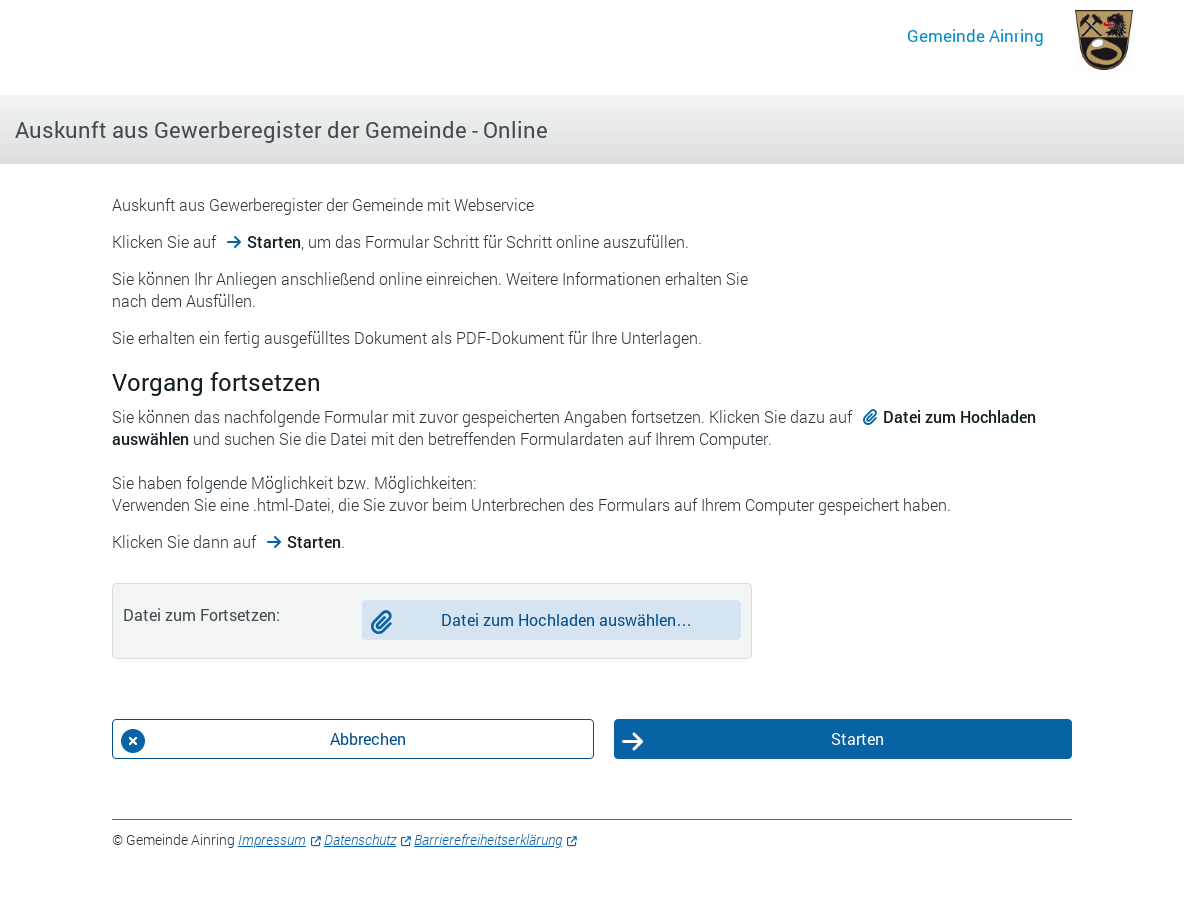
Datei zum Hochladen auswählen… (566, 619)
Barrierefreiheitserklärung (488, 839)
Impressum (272, 839)
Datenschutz (360, 839)
